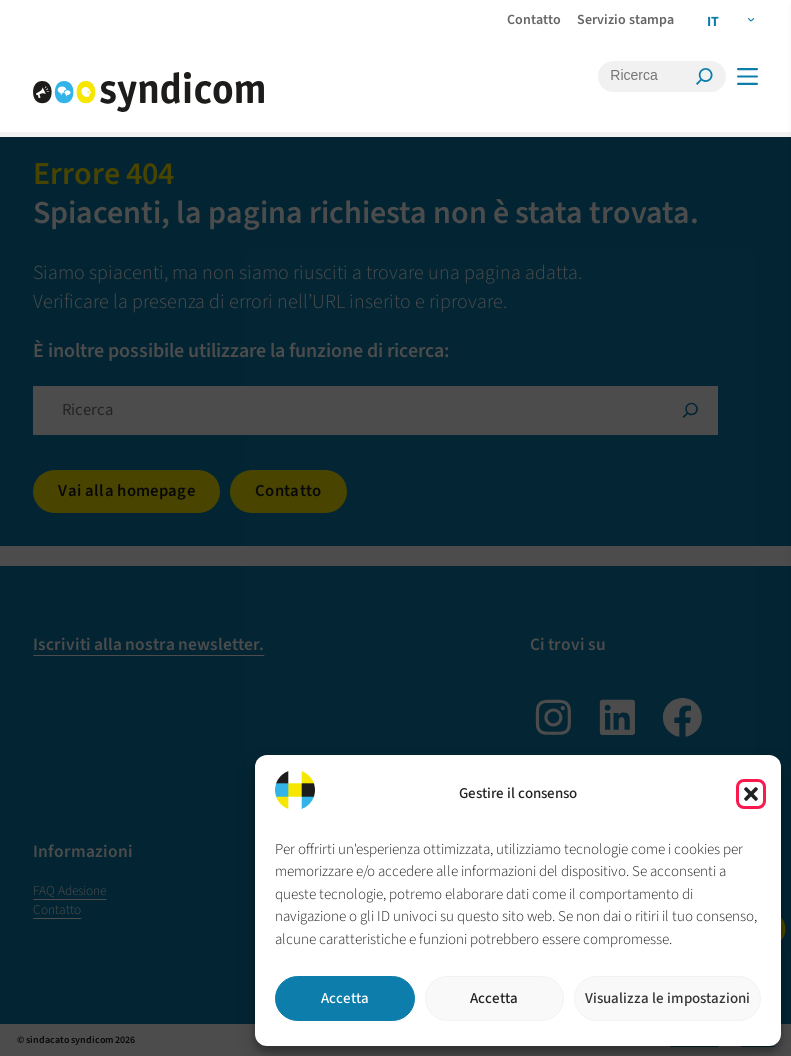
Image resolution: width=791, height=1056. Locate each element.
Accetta (345, 998)
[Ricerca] (649, 76)
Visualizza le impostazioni (667, 998)
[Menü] (746, 76)
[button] (751, 794)
